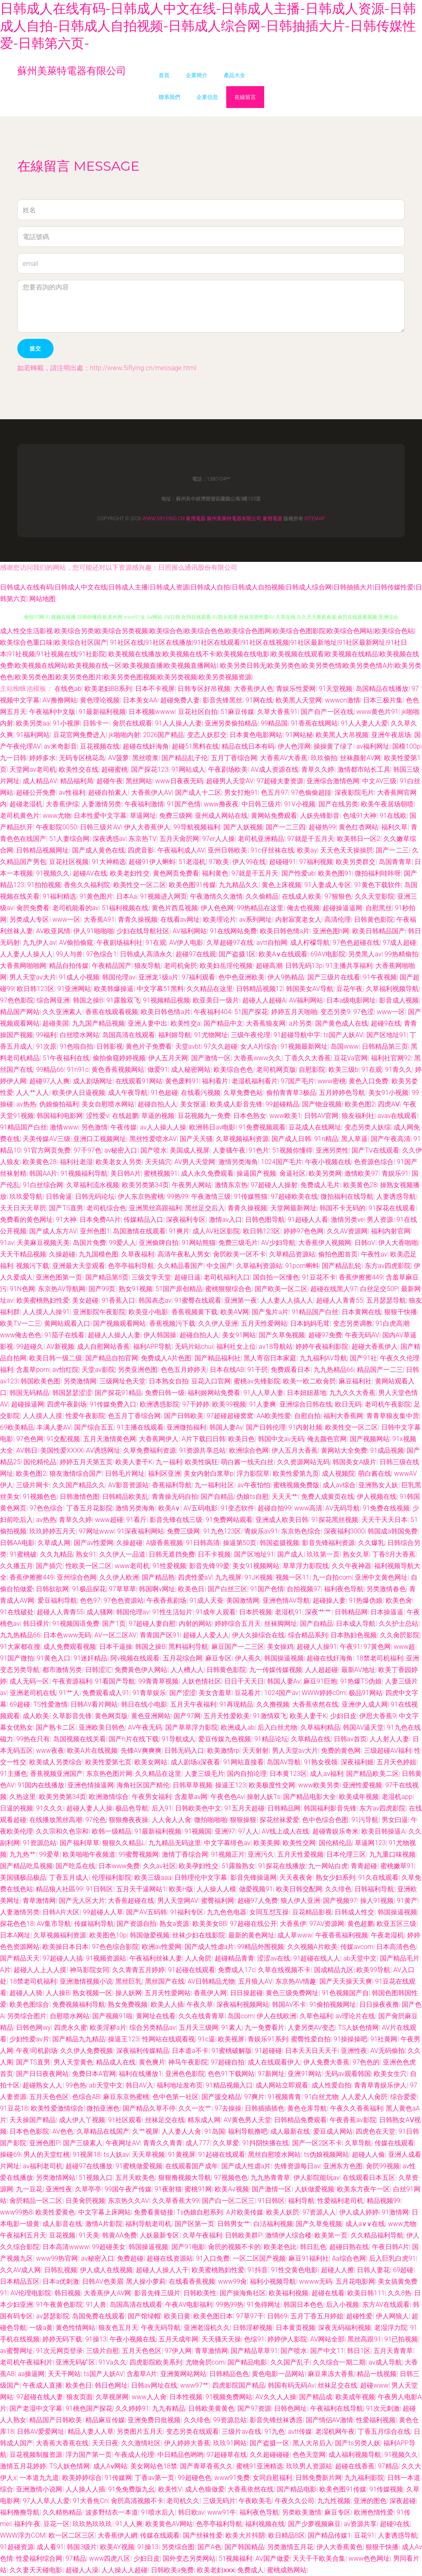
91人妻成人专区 (327, 885)
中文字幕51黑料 (160, 989)
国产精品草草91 (254, 2351)
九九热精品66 (334, 1370)
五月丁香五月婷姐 (317, 2316)
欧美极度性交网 (272, 1785)
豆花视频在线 (100, 746)
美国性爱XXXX (61, 1450)
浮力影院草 (253, 1473)
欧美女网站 (150, 1762)
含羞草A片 (142, 2374)
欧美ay (307, 850)
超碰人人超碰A (264, 1000)
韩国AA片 (43, 1173)
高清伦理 (337, 919)
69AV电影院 (327, 954)
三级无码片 (219, 2501)
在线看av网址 (180, 919)
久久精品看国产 (180, 1266)
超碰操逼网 (27, 1404)
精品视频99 (384, 2201)
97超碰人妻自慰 (152, 1623)
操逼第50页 (240, 1543)
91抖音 (257, 2270)
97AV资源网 (326, 1924)
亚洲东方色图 (343, 2166)
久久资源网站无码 (303, 1462)
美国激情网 (242, 1600)
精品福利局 (76, 781)
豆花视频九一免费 (204, 1116)
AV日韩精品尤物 (211, 1981)
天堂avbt (188, 1046)
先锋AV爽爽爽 (141, 1750)
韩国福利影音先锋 (330, 1808)
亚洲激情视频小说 (86, 1981)
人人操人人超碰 (124, 2570)
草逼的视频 (157, 1116)
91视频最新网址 (304, 1046)
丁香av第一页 (154, 2478)
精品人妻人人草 (91, 2431)
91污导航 (365, 1820)
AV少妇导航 (278, 1243)
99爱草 (49, 1854)
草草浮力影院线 (306, 1566)
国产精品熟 (158, 1577)
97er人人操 (218, 839)
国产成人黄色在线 (98, 850)
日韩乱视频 (60, 2270)
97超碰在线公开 (253, 1924)
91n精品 (326, 1139)
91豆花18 (14, 2108)
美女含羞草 (215, 1693)
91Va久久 (112, 2362)
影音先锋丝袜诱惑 (276, 2420)
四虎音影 (141, 850)
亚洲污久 (261, 1854)
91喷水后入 (158, 2512)
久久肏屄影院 (400, 1635)
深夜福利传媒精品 (142, 2051)
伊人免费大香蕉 (326, 2062)
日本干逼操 (115, 1647)
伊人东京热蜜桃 (141, 1196)
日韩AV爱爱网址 (40, 2431)
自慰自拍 (307, 1416)
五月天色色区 (49, 2097)
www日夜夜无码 (179, 781)
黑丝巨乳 (128, 1981)
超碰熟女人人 (42, 2085)
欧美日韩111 (366, 2293)
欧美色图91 (335, 873)
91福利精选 (59, 896)
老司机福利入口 (227, 1277)
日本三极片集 (383, 700)
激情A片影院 (103, 2224)
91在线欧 (393, 816)
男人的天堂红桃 (46, 2154)
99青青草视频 (158, 1681)
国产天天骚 (196, 1139)
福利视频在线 (265, 2524)
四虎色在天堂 (375, 2131)
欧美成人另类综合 (55, 1762)
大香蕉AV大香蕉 (283, 758)
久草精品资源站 (292, 1254)
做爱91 (158, 1069)
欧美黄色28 (39, 1162)
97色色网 (29, 1439)
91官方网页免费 (46, 1150)
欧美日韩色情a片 (285, 931)
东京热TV (143, 839)
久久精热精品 (62, 2512)
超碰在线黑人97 (333, 1289)
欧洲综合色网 (249, 1450)
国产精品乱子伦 (185, 758)
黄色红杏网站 (358, 827)
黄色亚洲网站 (151, 1716)
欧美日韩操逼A (383, 1831)
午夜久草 (200, 2004)
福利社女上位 (236, 1346)
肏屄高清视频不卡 (137, 2501)
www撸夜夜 (221, 804)
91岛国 (214, 2131)
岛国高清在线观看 (128, 1035)
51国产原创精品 (178, 1289)
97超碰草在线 (226, 2455)
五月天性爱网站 (264, 1323)
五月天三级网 (198, 2027)
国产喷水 (154, 1150)
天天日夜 (105, 2443)
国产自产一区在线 (327, 712)
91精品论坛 (271, 1739)
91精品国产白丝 (23, 1127)
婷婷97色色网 (304, 1231)
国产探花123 (150, 769)
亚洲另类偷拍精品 (231, 723)
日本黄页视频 (295, 2328)
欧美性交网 (299, 1843)
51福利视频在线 (125, 908)
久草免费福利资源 (149, 1450)
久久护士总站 (398, 1623)
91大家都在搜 (20, 1647)
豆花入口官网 (211, 1381)
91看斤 (136, 1520)
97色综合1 (101, 954)
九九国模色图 (98, 1254)
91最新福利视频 (102, 712)
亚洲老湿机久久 (207, 2328)
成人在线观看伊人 (274, 2062)
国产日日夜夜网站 (42, 2074)
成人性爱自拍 (331, 2085)
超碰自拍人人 (157, 1104)
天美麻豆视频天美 (43, 1243)
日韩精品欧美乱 (125, 1497)
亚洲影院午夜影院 (99, 1312)
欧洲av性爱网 (161, 1947)
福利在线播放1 (140, 2074)
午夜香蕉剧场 (166, 1600)
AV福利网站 (190, 931)
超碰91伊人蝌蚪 (152, 862)
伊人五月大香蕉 (295, 1450)
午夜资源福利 (72, 1681)
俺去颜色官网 (327, 1439)
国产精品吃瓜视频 (26, 1866)
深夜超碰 (402, 2501)
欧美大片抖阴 (245, 2535)
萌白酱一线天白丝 (247, 1462)
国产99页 (102, 1289)
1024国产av (281, 1693)
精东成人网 (204, 2120)
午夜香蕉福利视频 (341, 1935)
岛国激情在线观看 (139, 1231)
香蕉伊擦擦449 (361, 1277)
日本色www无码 (67, 1635)
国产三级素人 (83, 2143)
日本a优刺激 (60, 2281)
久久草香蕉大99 (175, 2201)
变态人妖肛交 (207, 735)
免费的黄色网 (341, 1750)
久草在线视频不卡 (284, 1970)
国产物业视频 (322, 1104)
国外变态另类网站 (189, 2558)
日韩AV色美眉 (102, 2281)
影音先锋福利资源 (328, 1543)
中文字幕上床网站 (104, 2212)
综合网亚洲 (53, 1000)
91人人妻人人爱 (364, 723)
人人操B (58, 1993)
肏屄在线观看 (132, 723)
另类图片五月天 (140, 2431)
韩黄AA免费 (119, 2235)
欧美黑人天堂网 (299, 700)
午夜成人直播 (42, 2385)
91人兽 (96, 2304)
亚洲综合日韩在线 (305, 1404)
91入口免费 (213, 2258)
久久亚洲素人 (62, 1012)
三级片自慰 (102, 2351)
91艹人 (69, 1693)
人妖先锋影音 (320, 816)
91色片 (259, 1150)
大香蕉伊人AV (151, 792)
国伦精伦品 (39, 1462)
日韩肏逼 (59, 1196)
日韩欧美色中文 (198, 1808)
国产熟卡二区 (55, 1727)
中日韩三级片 (261, 804)
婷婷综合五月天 (238, 1623)
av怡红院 (65, 1370)
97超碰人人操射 (274, 1185)
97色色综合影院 (115, 1947)
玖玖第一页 (323, 1554)
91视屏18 (87, 2154)
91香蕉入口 (118, 1300)
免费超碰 (130, 2258)
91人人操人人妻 (178, 723)
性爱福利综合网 (39, 2558)
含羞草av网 (190, 1797)
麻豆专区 (218, 1658)
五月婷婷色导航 (342, 1093)
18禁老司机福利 (379, 1658)
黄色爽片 (152, 2062)
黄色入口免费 (368, 1081)
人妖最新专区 (159, 2235)
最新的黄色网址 (251, 1935)
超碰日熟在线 (349, 2247)
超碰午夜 (109, 781)
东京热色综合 (301, 1531)
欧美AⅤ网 (234, 1312)
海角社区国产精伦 (143, 1785)
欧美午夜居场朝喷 (387, 804)
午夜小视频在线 (328, 1162)
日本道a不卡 (190, 2051)
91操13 (96, 2339)
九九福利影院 (364, 2478)
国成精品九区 (334, 1970)
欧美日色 (241, 1439)
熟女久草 (356, 1554)
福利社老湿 (76, 1162)
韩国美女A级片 (354, 1462)
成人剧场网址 (93, 1081)
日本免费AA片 (100, 1219)
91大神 (66, 1219)
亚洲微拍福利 (186, 1427)
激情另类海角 (238, 1162)
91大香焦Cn (90, 2501)
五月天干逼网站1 (141, 1889)
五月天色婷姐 (396, 1762)
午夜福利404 (212, 1012)
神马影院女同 (89, 1970)
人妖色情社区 (201, 1681)
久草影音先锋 (72, 1716)
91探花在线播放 (281, 1866)
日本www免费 (119, 1866)
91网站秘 (299, 735)
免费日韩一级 (165, 1393)
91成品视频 (387, 1450)
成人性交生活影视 (26, 631)
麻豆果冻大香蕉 (331, 2374)
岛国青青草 (395, 862)
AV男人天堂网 (194, 1162)
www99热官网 (57, 2258)
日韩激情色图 (79, 1497)
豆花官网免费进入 (79, 735)
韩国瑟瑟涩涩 (72, 1393)
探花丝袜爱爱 (279, 1820)
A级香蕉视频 (164, 1543)
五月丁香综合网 (234, 758)
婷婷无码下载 (62, 2339)
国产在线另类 (338, 804)
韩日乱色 (313, 2247)
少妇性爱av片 (29, 2039)
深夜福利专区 (186, 1219)
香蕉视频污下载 (172, 1323)
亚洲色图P (44, 2143)
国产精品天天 (20, 1958)
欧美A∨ (169, 1508)
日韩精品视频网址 (42, 850)
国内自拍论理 (247, 1774)
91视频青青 (285, 2097)
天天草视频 (148, 2154)
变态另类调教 (353, 1323)
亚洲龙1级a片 (158, 977)
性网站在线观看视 (168, 2039)
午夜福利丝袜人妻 (155, 1958)
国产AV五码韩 (146, 1912)
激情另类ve (347, 1219)
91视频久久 (53, 873)
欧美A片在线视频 (92, 1750)
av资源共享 (360, 2524)
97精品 (388, 2466)
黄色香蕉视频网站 (117, 1069)
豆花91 (364, 2535)
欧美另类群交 (355, 862)
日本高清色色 (396, 1947)
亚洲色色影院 (185, 2074)
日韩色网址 (290, 2408)
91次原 (46, 1046)
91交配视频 (63, 1439)
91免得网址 (264, 2304)
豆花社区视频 (69, 862)
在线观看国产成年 (191, 2166)
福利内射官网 (390, 1231)
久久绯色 (338, 1889)
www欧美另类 (319, 1785)
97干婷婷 (195, 1404)
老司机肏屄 (180, 966)
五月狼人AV (255, 1981)
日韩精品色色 (229, 2374)
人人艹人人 (32, 1093)
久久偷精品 (262, 896)
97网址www (96, 1531)
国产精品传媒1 (329, 2535)
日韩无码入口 (184, 1750)
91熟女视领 (321, 1762)
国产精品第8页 (107, 1277)
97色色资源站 (123, 1600)
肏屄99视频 (383, 2166)
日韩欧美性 (199, 2293)
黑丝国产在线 (165, 1981)
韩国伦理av (118, 977)
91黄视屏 (181, 2154)
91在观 (155, 942)
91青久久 (398, 1069)
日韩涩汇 (98, 1670)
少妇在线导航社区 (143, 931)
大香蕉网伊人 (158, 1439)
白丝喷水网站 (79, 1035)
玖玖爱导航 (25, 1196)
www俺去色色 (20, 1335)
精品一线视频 (376, 2374)
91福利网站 (33, 735)
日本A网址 (15, 1935)
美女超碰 (85, 1300)
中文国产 (219, 1266)
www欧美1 (285, 1116)
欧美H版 (181, 1889)
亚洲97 (225, 1831)
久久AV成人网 (20, 2270)
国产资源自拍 (136, 1924)
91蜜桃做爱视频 (138, 2166)
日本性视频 (185, 2397)
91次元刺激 (383, 2408)
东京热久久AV (128, 2201)
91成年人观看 (216, 1612)
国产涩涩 (182, 1693)
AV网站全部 (327, 2339)
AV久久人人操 (276, 2397)
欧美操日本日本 (65, 1947)
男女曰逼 (395, 1820)
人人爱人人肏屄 (364, 2097)
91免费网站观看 (229, 1520)
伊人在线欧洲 (276, 2016)
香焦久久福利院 (87, 885)
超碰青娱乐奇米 (335, 1831)
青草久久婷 (317, 769)
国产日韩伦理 (266, 1427)
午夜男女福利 (151, 1797)
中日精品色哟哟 (180, 2455)
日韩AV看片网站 (94, 1704)
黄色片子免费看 (149, 1046)
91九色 (275, 2431)
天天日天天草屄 (23, 1208)
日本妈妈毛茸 (310, 1323)
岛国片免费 (89, 1243)
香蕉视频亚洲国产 (56, 1774)
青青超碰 (364, 1866)
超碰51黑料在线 (195, 746)
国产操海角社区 (243, 2293)
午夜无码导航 (161, 2328)
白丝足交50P (379, 1289)
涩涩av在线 (273, 1958)
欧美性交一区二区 (139, 885)
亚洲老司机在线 (33, 1693)
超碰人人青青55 (339, 1300)
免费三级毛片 (238, 1243)
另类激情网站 (55, 2177)
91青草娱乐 (149, 1693)
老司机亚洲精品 (261, 839)
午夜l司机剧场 (36, 2051)
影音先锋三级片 (157, 2293)
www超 (404, 1647)
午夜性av (374, 1254)
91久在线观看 (378, 1877)
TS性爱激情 (50, 1704)
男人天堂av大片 (32, 977)
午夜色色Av (227, 1797)
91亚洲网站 (74, 989)
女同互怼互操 (269, 1912)
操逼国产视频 (256, 1173)
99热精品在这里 (260, 908)
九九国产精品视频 (98, 1023)
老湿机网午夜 (335, 2431)
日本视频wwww (152, 712)
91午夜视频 (380, 977)
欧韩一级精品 (111, 1831)
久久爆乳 (371, 1543)
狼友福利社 (358, 1116)
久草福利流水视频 (92, 1185)
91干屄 (257, 1370)
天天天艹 (285, 1497)
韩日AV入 (139, 2085)
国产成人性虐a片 (209, 1947)
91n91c (78, 1069)
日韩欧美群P (243, 2235)
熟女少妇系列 (335, 1877)
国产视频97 (340, 1900)
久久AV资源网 (347, 1231)
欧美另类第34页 (145, 1185)
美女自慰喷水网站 (108, 1104)
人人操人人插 (85, 2489)
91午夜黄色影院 (59, 2304)
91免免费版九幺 (131, 2489)
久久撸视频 (272, 1704)
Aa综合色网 (349, 2258)
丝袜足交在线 (165, 2120)
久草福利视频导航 (392, 989)
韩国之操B (88, 1000)
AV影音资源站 (128, 1485)
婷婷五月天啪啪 (294, 1012)
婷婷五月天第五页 (86, 1462)
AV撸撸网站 (59, 700)
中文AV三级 (379, 781)
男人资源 (380, 1219)
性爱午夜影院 (85, 1416)
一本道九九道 (39, 2478)
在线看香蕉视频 (192, 2281)
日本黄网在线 (361, 1312)
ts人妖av (116, 2154)
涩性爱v (97, 1116)
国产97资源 (254, 2408)
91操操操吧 (350, 2039)
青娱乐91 (395, 1173)
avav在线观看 (397, 1116)
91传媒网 (118, 2478)
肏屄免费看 (32, 908)
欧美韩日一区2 (358, 839)
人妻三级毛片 (204, 1774)
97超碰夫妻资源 (280, 781)
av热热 (26, 1104)
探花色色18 (17, 1924)
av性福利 (72, 792)
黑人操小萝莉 (146, 2281)
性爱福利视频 (376, 2420)
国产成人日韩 (291, 1139)
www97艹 (194, 2385)
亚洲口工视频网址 (99, 1139)
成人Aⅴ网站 (110, 2466)
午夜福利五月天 (23, 2235)
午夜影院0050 (56, 827)
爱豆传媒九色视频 (224, 1739)
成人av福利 (326, 1774)
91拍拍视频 (44, 885)
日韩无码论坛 (95, 1196)
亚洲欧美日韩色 (102, 1727)
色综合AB (86, 2097)
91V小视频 (299, 804)
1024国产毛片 (281, 1162)
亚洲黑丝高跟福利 (155, 1208)
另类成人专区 (29, 919)
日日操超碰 (246, 1993)
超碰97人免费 (257, 1900)
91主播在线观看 (140, 1427)
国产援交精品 (221, 2097)
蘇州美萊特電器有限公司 (234, 518)
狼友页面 (79, 2397)
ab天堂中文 (360, 1958)
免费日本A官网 (94, 2074)
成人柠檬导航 (310, 942)
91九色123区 (222, 1531)
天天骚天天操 (221, 2339)
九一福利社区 (214, 1485)
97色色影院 (17, 1000)
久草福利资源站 (259, 1266)
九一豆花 (29, 2189)
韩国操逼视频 (284, 1658)
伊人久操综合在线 (258, 1635)
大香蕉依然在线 (315, 1704)
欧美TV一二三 (20, 1323)
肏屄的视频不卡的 (234, 2247)
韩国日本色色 (303, 2304)
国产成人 (290, 1554)
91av (7, 1243)
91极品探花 (89, 1589)
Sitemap (315, 518)
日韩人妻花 (373, 2270)
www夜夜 (50, 1750)
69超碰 (19, 1704)
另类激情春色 (386, 1589)
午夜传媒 (123, 1127)
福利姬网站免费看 (214, 1393)
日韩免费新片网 (318, 2478)
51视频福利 (236, 2558)
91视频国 (198, 1831)
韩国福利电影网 (60, 1116)
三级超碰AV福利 (387, 1750)
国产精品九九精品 (78, 2039)
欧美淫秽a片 (108, 2027)
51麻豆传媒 (237, 712)
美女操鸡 (280, 1647)
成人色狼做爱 (205, 2489)
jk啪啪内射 (124, 735)
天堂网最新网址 (293, 1208)
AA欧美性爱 (273, 1416)
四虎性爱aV (195, 1577)
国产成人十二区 (198, 792)
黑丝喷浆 (145, 758)
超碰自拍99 (274, 1508)
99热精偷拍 (401, 954)
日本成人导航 (355, 1623)
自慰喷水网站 (69, 2016)
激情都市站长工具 (364, 769)
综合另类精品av (152, 2027)
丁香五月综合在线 (384, 2431)
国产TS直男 (66, 1208)
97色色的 (366, 2062)
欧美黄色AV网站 (169, 2524)
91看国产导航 (115, 1681)
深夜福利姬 (357, 1762)
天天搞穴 (158, 1162)
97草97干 (250, 2316)
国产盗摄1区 (237, 954)
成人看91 (50, 2547)
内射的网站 (195, 1623)
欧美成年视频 (359, 1797)
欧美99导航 (373, 1970)
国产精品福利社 (218, 1358)
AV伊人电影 (186, 942)
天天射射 (255, 1750)
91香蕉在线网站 (314, 723)
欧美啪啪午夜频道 (89, 1854)
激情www (64, 1127)
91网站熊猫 (199, 1243)
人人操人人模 (216, 1889)
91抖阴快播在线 (265, 2143)
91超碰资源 (17, 2547)
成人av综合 (339, 1485)
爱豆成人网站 (333, 2131)
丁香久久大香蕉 (308, 1058)
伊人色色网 (217, 908)
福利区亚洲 (164, 1473)
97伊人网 (178, 2351)
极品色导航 (131, 1808)
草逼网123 (370, 1843)
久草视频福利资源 (242, 1139)
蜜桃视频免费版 (296, 1485)
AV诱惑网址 (103, 1450)
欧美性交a (186, 1023)
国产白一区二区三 (228, 2201)
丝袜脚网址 (280, 1623)
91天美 (89, 2235)
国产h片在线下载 (134, 1739)
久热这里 (22, 1797)
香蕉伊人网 (210, 1993)
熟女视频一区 (92, 1993)
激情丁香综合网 (185, 1854)
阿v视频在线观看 (135, 1658)
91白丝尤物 (321, 2097)
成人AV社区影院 (216, 1231)
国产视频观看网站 (119, 1323)
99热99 (177, 1196)
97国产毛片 (297, 1081)
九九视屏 (228, 1577)
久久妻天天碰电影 (35, 2570)
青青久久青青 (163, 2143)
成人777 (197, 2143)
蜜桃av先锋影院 (257, 1381)
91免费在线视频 (386, 1508)
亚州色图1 (95, 1231)
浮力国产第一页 (89, 2455)
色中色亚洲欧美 (241, 977)
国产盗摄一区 (269, 2443)
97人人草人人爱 (46, 2501)
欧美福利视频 (288, 2293)
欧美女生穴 (390, 2074)
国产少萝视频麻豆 (314, 2524)
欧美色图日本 (213, 2316)
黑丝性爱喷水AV (153, 1139)
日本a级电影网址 (351, 1000)
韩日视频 (67, 2293)
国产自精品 (217, 1497)
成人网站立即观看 (282, 2085)
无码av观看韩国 (348, 2074)
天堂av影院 (98, 1370)
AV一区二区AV (115, 1635)
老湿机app (397, 1797)
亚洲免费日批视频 (154, 2420)
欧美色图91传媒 (192, 885)
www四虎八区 (109, 2558)
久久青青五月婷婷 (138, 1970)
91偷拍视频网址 (332, 2004)
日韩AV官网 (321, 1116)
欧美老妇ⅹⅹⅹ (215, 2570)
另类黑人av (364, 954)
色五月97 (274, 792)
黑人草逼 (354, 1139)
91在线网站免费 (233, 931)
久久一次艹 (194, 2108)
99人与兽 (69, 954)
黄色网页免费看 (176, 873)
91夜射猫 (168, 2189)
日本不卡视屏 (155, 689)
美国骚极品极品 (23, 1877)
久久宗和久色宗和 (62, 1831)
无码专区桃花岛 (82, 758)
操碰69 (10, 2154)
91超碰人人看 (308, 1219)
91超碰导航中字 (297, 1035)
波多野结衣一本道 (111, 2512)
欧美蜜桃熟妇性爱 (42, 1300)
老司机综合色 (106, 1208)
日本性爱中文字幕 (100, 816)
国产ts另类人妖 (357, 2443)
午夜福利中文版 (52, 712)
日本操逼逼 (386, 1612)
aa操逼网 (31, 2374)
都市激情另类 (62, 1670)
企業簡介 (196, 75)
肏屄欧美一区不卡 (239, 1254)
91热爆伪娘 (366, 1600)
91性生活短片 (172, 1612)
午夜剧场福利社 (119, 942)
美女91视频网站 (255, 1566)
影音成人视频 (399, 1000)
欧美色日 (191, 1589)
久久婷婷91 (132, 2408)
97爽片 (254, 2097)
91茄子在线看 (65, 1335)
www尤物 (56, 816)
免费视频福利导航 (78, 2004)
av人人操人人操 (163, 1127)
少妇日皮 (343, 1716)
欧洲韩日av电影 (212, 1127)
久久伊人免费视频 (86, 2051)
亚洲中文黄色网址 (381, 1577)
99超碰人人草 (103, 1912)
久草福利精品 (320, 1727)
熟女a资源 (174, 1924)
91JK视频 (258, 1577)
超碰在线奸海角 (146, 746)
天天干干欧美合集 (319, 2558)
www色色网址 (369, 2558)
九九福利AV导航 (323, 1358)
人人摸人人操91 (46, 1312)
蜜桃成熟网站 (287, 2570)
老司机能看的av (75, 908)
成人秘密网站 (191, 1069)
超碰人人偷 (368, 2154)
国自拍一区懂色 (276, 1277)
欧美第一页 (330, 2235)
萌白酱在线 (374, 1473)
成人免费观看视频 (69, 1647)
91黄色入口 (53, 1658)
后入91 (162, 1808)
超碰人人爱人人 (206, 1635)
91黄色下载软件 (377, 885)
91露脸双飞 (123, 1000)
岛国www (345, 1046)
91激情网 (395, 2212)
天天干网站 (64, 2374)
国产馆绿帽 (144, 2316)
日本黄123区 (288, 1774)
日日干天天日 (244, 1681)
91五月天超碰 (244, 1808)
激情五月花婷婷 (23, 2466)
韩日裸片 (36, 1623)
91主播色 (13, 1774)
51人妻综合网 (69, 839)
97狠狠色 (338, 896)
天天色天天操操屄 (346, 850)
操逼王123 (230, 1785)
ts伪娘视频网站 (326, 2154)
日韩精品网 (351, 1612)
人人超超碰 (321, 1670)
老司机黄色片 (20, 816)
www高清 (308, 1508)
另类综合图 (178, 2547)
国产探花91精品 (118, 1393)
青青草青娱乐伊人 (380, 2085)
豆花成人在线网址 (314, 1127)
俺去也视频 (303, 908)
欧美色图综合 (29, 2004)
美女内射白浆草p (209, 1473)
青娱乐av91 (261, 1531)
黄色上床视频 (281, 885)
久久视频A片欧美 (312, 1947)
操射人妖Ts (263, 1797)
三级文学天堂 (151, 1277)
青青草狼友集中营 (392, 1416)
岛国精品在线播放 (382, 689)
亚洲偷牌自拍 (158, 1243)
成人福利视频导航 (354, 2455)
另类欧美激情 (301, 2512)
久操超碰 (62, 1254)
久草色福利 (316, 2016)
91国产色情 (184, 804)
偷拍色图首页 (338, 1254)
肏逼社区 (292, 1173)
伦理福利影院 (111, 1877)
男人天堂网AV (177, 1900)
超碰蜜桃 (114, 769)
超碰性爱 (359, 2316)
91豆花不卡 (319, 1277)
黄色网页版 (111, 1716)
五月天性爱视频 (300, 1854)
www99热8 (16, 2212)
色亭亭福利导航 (131, 1266)
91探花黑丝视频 (334, 1520)
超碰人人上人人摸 (40, 1970)
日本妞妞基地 (306, 1393)
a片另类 (300, 1023)
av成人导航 (385, 2362)
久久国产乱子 (290, 2362)
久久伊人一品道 (122, 1554)
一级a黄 (41, 2328)
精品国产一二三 (380, 1370)
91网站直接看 (243, 1762)
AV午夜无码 (145, 1727)
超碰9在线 (386, 1023)
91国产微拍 (17, 1658)
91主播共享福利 (349, 966)
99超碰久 (29, 1346)
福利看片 (215, 1081)
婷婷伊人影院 (287, 2339)
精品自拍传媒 (69, 966)
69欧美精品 (17, 1427)
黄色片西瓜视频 (175, 908)
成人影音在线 (62, 2224)
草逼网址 (143, 816)
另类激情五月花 (290, 2547)
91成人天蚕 (206, 1600)
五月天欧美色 (135, 2177)
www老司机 (132, 1566)
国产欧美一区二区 (281, 1289)
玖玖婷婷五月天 (52, 1531)
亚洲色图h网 (331, 931)
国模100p (406, 746)
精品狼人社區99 (59, 1889)
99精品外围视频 (260, 1947)
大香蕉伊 (293, 1924)
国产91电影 (188, 2247)
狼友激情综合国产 (75, 1473)
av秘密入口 (120, 1150)
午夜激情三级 (211, 1196)
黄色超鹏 (360, 1924)
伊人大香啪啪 (398, 1243)
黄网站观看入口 (67, 1323)
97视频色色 (231, 2177)
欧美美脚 (266, 1843)
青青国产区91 (160, 1635)
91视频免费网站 (229, 2397)
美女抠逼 (193, 1104)
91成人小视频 (79, 977)
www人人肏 (149, 2397)
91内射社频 (305, 1427)
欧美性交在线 (78, 769)
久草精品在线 (311, 1739)
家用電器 (196, 518)
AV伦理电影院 (30, 2293)
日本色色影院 (29, 2131)
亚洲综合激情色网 (333, 781)
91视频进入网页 (163, 896)
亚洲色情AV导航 (286, 1600)
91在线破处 (17, 1612)
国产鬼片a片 (270, 1312)
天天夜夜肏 (295, 1877)
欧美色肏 (399, 1600)
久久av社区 (159, 1866)
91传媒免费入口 (113, 1404)
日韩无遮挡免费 (172, 1554)
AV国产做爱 (273, 2558)
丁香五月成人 (69, 1877)
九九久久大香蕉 (352, 1393)
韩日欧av (191, 2512)
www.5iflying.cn (164, 518)
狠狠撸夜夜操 (128, 1820)
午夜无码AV (362, 1335)
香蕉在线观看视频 (111, 1012)
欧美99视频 (229, 1404)
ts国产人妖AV (343, 1035)
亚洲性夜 (354, 2051)
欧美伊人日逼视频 (78, 1093)
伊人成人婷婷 (359, 2212)
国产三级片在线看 (333, 977)
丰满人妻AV (54, 1427)
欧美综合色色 (233, 1069)
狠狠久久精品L (123, 1843)
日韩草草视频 (192, 1785)
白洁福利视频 (273, 2224)
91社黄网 (384, 2039)
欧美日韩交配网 (299, 1889)
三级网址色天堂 (122, 1381)
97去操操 (228, 2108)
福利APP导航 (152, 1346)
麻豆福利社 (355, 1381)
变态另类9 (335, 1012)
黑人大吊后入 (312, 2443)
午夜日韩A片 (390, 2247)
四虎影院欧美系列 (155, 2362)
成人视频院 (338, 1473)
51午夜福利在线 (65, 1058)
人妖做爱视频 (314, 2189)
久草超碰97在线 (229, 942)
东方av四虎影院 (388, 1266)
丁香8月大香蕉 (393, 1554)
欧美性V (170, 2489)
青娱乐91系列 (268, 2039)
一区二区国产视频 (259, 2258)
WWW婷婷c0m (323, 1693)
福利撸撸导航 (20, 2512)
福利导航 (301, 2201)
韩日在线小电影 (144, 1704)
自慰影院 (312, 1069)
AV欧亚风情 (53, 931)
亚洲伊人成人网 (365, 1704)
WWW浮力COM (22, 2535)
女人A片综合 (258, 1046)
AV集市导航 (54, 1924)
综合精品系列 (308, 1635)
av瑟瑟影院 (52, 2316)
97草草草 (122, 1589)
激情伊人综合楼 (288, 2235)
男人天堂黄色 (73, 2062)
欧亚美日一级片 (216, 1000)
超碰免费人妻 (180, 700)
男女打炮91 (241, 792)
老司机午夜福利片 (26, 2362)
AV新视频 (60, 1346)
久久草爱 (226, 2143)
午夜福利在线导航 (336, 2408)
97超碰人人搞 (62, 1958)
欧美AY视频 (117, 2547)
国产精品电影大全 (309, 1797)
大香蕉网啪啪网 (23, 966)
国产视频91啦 (112, 2016)
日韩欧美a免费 (172, 2570)
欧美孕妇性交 (198, 1866)
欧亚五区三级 (396, 1924)
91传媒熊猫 (251, 1196)
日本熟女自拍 (168, 1381)
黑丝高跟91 (364, 2339)
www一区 (66, 919)
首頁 (164, 75)
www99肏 (232, 2281)
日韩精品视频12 (259, 989)
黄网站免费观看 (274, 816)
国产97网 (187, 1716)
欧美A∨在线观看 (283, 954)
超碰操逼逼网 (342, 908)
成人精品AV (40, 781)
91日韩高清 (203, 1543)
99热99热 (230, 2304)
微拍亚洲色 (103, 2108)
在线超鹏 (125, 1116)
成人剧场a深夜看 (195, 1762)
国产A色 (209, 2547)
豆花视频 (62, 2235)
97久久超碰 (220, 1046)
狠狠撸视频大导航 (184, 2177)
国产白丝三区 (227, 1589)
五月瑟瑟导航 (386, 1300)
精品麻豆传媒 (105, 2420)
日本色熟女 (249, 1116)
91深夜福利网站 (140, 1531)
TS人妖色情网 (358, 2027)
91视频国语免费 (75, 1623)
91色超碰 (164, 1093)
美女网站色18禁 (153, 2466)
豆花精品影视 (312, 1912)
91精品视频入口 (229, 2085)
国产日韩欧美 (184, 1416)
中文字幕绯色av (227, 1843)
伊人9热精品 (285, 977)
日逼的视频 (16, 1808)
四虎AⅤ (389, 1104)
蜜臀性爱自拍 (311, 2039)
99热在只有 (33, 1739)
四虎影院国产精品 (238, 2385)
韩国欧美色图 (40, 1381)
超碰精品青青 (234, 1958)
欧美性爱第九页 (296, 1473)
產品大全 (234, 75)
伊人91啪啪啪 (93, 931)
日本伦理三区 (346, 1854)
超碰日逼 (187, 1277)
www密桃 (332, 1081)
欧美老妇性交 (130, 873)
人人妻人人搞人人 (286, 1300)
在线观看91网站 (138, 1081)
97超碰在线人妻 (39, 2397)
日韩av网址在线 (154, 2385)
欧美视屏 (231, 2039)
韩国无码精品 (29, 1393)
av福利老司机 (42, 2166)
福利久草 (394, 827)
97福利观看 (199, 977)
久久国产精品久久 (78, 1485)
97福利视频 (316, 862)
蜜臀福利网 (217, 1900)
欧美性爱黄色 (55, 2212)
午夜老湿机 (387, 1935)
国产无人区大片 (82, 1900)
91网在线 (259, 700)
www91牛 (221, 2512)
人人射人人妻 (389, 1739)
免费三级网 (175, 816)
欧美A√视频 (232, 2189)
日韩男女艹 (233, 2224)
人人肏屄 (198, 1958)
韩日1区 (358, 2351)
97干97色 (87, 1150)
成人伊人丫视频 (82, 2120)
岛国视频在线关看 (79, 1739)
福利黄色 (215, 873)
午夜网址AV (123, 2143)
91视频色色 (39, 1497)
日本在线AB (227, 1370)
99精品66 (50, 1069)
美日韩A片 (125, 1173)
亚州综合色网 (76, 1577)
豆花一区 (56, 2524)
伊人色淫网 (294, 746)
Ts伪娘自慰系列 (200, 2212)
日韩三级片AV (100, 827)
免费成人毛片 (320, 1185)
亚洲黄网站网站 (183, 2374)
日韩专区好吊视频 (204, 689)
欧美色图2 (360, 1104)
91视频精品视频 (166, 1000)
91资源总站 (39, 1843)
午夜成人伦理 (134, 2455)
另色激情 (94, 1127)
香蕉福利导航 (172, 1485)
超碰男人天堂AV (229, 781)
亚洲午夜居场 (391, 735)
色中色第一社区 (175, 2097)
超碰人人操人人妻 (114, 1335)
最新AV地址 (358, 1670)
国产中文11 (327, 2351)
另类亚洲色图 (137, 1370)
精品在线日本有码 (248, 746)
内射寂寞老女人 (298, 919)
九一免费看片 (264, 2027)
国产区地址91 (386, 1035)
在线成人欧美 (301, 896)
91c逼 (206, 2039)
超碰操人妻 (329, 1600)
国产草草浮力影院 (191, 1727)
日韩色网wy (33, 2027)
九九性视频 (333, 2501)
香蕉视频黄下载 (194, 1312)
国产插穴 (49, 1566)
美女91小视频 (388, 1093)
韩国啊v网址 (157, 1589)
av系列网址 (255, 919)
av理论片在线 (355, 2016)
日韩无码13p (304, 966)
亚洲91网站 (304, 2074)
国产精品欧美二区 (372, 1774)
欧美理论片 (219, 919)
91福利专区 (187, 1912)
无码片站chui (194, 1346)
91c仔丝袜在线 (272, 850)
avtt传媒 (300, 2431)
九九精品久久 (238, 885)
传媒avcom (356, 1947)
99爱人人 (122, 1243)
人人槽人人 (187, 1670)
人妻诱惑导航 (396, 1196)
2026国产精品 (163, 735)
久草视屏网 (112, 2397)
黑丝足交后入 (205, 1208)
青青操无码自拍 (175, 1497)
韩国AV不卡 (289, 2004)
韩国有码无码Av (291, 2385)
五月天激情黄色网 (109, 1439)
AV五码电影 (200, 1508)
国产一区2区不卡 (317, 2143)
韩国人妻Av (226, 1427)
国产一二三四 (285, 827)
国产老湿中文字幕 (35, 2408)
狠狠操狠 (243, 1820)
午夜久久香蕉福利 (356, 2108)
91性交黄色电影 (294, 2270)
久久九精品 (56, 1554)
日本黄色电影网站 (256, 735)
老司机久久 (182, 2501)
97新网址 (271, 2074)
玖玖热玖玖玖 (92, 2524)
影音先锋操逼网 (253, 1877)
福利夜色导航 (343, 1589)
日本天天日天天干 (311, 2051)
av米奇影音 (60, 746)
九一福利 (169, 1462)
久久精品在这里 (210, 989)
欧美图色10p (108, 1935)
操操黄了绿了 (333, 746)
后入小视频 (342, 2304)
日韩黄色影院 (374, 919)
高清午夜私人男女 (183, 1254)
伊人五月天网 (168, 1058)
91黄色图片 (96, 896)
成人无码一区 (29, 1681)
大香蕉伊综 (62, 804)
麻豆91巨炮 (320, 1681)
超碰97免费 (325, 1335)
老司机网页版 (276, 1069)
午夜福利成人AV (181, 850)
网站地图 (42, 599)
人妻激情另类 (101, 804)
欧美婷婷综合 (82, 2478)
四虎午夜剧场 (67, 1404)
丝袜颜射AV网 (360, 758)
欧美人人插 (167, 2004)
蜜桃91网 (198, 2189)
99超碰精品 (282, 1104)
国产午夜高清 (390, 1139)
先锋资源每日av (297, 2166)
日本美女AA (140, 700)
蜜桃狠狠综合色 (228, 1289)
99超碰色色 (194, 2478)
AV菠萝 (118, 758)
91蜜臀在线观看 (197, 1300)
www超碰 (109, 1520)
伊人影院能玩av (316, 2177)
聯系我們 (169, 97)
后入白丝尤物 (277, 1727)
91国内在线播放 (41, 1785)
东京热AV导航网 (61, 1289)
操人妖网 (128, 1993)
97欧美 (219, 862)
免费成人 (250, 2570)
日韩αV (364, 1243)
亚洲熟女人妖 (378, 1485)
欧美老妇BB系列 (108, 689)
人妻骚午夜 (229, 1150)
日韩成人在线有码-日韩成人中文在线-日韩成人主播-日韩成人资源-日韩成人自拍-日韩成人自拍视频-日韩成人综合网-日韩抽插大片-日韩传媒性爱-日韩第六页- (208, 25)
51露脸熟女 (239, 1866)
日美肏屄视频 (85, 2201)
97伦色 (95, 1820)
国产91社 (363, 1358)
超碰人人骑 (25, 1993)
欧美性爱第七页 (108, 1762)
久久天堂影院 (374, 896)
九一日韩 (13, 758)
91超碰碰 (268, 2051)
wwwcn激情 (342, 700)
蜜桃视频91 (161, 1173)
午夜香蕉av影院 (353, 2120)
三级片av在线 (241, 2431)
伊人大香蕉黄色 (339, 2547)
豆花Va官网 (351, 1058)
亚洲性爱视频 (362, 1785)
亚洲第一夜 (240, 1300)
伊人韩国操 (159, 1335)
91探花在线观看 (391, 1208)
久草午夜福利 (202, 2235)
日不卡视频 (214, 1554)
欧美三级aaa (152, 1877)
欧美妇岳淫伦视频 (226, 966)
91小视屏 (66, 723)
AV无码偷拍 (387, 2051)
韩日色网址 (111, 2385)
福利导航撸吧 (247, 2131)
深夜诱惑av (109, 839)
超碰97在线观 (196, 954)
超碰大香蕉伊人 (375, 1346)
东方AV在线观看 (386, 2304)
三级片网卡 (32, 1485)
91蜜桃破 (23, 1554)
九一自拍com (332, 1577)
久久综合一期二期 (339, 2362)
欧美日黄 (177, 2316)
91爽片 (179, 1231)
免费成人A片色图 (166, 1358)
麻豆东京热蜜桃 (126, 2097)
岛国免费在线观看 (98, 2316)
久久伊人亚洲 (218, 1323)
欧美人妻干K (133, 1462)
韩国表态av (154, 1300)
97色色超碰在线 (356, 942)
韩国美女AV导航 (309, 989)
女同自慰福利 (272, 2478)
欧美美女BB (209, 1924)
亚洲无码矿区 (75, 2362)
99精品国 (274, 723)
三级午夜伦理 (250, 1035)
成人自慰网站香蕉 (103, 1346)
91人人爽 (129, 2524)
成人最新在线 (290, 2131)
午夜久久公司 (294, 2501)
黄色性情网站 (75, 2328)
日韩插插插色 (264, 2108)
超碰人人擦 (337, 2270)
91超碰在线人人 (316, 1958)
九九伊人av (39, 942)
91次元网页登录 (59, 2351)
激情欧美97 (361, 1173)
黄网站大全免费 (344, 1450)
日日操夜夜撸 (379, 2004)
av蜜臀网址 (16, 2351)
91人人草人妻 (263, 1393)
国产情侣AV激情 (329, 2420)
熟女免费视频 (128, 2004)
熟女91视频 (135, 1289)
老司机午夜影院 (388, 1404)
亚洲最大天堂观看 (78, 1266)
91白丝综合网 (43, 1185)
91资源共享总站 (202, 1450)
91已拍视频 (401, 2339)
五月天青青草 (393, 2351)
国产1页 (114, 1623)
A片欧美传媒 (244, 2212)
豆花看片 (247, 1693)
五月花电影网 (355, 2281)
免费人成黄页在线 (327, 1497)
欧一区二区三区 (72, 2535)
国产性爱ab (298, 873)
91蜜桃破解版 (231, 2051)
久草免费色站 (243, 1093)
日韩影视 (109, 1046)
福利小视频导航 (273, 2281)
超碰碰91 (282, 862)
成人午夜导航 (128, 1093)
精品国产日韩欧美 (55, 2420)
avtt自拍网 (271, 942)
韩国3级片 (82, 2547)
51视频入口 (96, 2177)
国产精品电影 (247, 2362)
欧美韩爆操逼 (114, 989)
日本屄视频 (255, 1612)
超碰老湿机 (25, 804)
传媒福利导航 (94, 1924)
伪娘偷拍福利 (59, 1104)
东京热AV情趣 (295, 1981)
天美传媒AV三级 (46, 1139)
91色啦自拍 (77, 1046)
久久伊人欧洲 (119, 1577)
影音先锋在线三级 (176, 1520)
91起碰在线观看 (191, 1970)
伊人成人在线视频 (106, 2270)
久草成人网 (54, 1543)
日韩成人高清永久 (146, 954)
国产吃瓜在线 (75, 1866)
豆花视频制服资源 (35, 2455)
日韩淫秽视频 (252, 2328)
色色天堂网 (309, 2455)
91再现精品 (236, 1704)
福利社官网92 (391, 1058)
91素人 (231, 2027)
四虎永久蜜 (70, 2027)
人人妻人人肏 (181, 2131)
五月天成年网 (178, 2339)
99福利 (46, 1035)
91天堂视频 (336, 689)
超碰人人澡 (82, 2570)
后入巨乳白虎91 (392, 2258)
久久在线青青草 (201, 2016)
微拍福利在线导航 (347, 1196)
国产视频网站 (369, 1439)
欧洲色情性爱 (374, 2512)
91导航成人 (178, 1739)
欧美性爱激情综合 (57, 2108)
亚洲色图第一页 (59, 1277)
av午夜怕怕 (253, 1485)
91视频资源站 (106, 1958)
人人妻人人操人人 (26, 954)
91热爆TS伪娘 (361, 1681)
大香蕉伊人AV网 (107, 2293)
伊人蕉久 (248, 1658)
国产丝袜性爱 (203, 2535)
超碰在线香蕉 (355, 2466)
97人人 (248, 1831)
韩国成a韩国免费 (392, 1531)
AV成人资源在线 (274, 769)
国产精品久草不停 (149, 2108)
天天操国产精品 (32, 2120)
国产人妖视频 (243, 827)
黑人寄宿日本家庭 (270, 1358)
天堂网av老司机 (32, 769)
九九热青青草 (270, 2177)
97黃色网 (377, 1647)
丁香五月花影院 (89, 1508)
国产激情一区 (211, 1058)
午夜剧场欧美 (228, 769)
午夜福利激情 (144, 804)
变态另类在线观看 (192, 2431)
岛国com (240, 2016)
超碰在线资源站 (170, 2258)
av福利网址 (372, 746)
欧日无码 (348, 1404)
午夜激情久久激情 (216, 896)
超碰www (374, 2385)
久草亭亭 (88, 2189)
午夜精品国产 (111, 966)
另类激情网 (79, 1381)
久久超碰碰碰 (269, 2455)
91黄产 (407, 1900)
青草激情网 (39, 1900)
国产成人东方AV (53, 1231)
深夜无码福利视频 (344, 2328)
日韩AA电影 (17, 1543)
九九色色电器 (226, 1912)
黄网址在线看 (156, 2016)
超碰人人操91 (317, 1647)
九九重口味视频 (392, 1854)
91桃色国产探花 (89, 2408)
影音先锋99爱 (209, 1566)
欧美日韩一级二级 (55, 1358)
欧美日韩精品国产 (378, 931)
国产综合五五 (94, 1427)
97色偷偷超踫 (311, 792)
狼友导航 (147, 966)
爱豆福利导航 (57, 1600)
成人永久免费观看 (207, 1173)
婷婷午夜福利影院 (321, 1346)
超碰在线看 (328, 2293)
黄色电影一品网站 (278, 2374)
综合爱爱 (403, 2097)
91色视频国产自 (345, 1993)
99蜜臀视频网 (139, 1854)
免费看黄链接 (153, 2212)
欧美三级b (343, 1069)
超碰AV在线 (90, 873)
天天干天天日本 (384, 1520)
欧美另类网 (325, 1173)
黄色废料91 (182, 1081)
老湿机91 (288, 1612)
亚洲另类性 (332, 1150)
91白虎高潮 (392, 1323)
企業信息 (207, 97)
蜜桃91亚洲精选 (259, 2466)
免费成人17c (236, 1970)
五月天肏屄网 (179, 839)
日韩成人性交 (354, 1912)
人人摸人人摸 (42, 1416)
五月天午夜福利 (193, 1704)
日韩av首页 (350, 1739)
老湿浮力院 (390, 2328)
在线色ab (67, 689)
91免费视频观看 (262, 1127)
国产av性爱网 (93, 1543)
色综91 (254, 2339)
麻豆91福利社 (308, 2258)
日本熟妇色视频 (354, 1635)
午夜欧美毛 (255, 2501)
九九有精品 (168, 2408)
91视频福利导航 (84, 1173)
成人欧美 (36, 1716)
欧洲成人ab (237, 1727)
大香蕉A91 (99, 919)
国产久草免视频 (282, 1335)
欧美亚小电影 (148, 1312)
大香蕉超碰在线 (131, 1900)
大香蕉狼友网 (266, 1023)
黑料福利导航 (188, 1647)
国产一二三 (392, 850)
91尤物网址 (211, 1035)
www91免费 (232, 2478)
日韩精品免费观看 (300, 2120)
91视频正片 (228, 1854)
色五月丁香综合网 (134, 1416)
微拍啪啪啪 (210, 1820)
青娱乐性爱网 (296, 689)
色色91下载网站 (231, 2074)
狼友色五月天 (118, 2328)
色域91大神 (360, 816)
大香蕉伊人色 (253, 689)
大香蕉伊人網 (117, 2535)
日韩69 (277, 2316)
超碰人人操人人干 (162, 2270)
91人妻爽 (263, 1404)
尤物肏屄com (205, 2362)
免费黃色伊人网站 (141, 1670)
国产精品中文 (223, 1023)
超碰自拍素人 (108, 792)
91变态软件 (238, 1508)
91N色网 (22, 1289)
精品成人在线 (116, 2062)
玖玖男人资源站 (309, 2466)
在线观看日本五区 (368, 2177)
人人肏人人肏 (171, 1820)
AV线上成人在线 (285, 1831)
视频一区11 (292, 1577)
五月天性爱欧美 (227, 1716)
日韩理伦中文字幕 (200, 1877)
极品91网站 (365, 1693)
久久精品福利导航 (377, 2235)
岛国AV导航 (284, 1762)
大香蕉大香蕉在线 (62, 2443)
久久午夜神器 (351, 1566)
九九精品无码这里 (174, 1843)
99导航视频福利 (196, 827)
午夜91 (350, 1647)
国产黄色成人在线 (341, 1023)
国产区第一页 (194, 2224)
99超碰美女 (109, 2247)
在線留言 (245, 97)
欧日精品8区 (286, 2535)
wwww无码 (315, 2281)
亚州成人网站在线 (221, 816)
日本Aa (126, 896)
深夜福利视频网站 (242, 2004)
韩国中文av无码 (281, 1439)
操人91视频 (377, 1900)
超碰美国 (55, 1023)
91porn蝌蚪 (302, 1266)
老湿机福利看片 (255, 1081)
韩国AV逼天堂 (363, 1727)
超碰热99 (322, 827)
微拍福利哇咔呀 (378, 873)
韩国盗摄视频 (279, 1543)
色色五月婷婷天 (184, 1370)
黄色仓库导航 (307, 2108)
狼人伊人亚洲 (300, 1900)
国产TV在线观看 (375, 1150)
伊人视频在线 (376, 1497)
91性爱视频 (169, 1566)
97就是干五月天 (310, 839)
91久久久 (49, 1808)
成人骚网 (100, 1612)
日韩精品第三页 (385, 1046)
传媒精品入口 (143, 1219)
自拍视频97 (304, 1589)
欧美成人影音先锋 (236, 1104)
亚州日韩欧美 (227, 850)
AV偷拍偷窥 (76, 942)
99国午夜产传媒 (128, 2189)
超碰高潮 (269, 966)
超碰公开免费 (36, 792)
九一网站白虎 (328, 1866)
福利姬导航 (174, 1035)
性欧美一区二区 (89, 1566)
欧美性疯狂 (201, 1462)
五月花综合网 (182, 1658)
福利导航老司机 (148, 2224)
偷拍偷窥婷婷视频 (119, 1058)
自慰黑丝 (379, 908)
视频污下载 (32, 1266)
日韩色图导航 (265, 1219)
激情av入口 (225, 1219)
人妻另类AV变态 (311, 2027)
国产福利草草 (79, 1843)
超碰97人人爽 (49, 1081)
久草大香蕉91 (277, 712)
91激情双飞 (270, 1716)
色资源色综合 (374, 1162)
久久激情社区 (141, 2443)
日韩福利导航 (374, 1889)
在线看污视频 (200, 1093)
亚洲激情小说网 (39, 2489)
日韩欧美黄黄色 (211, 2408)
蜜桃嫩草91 (397, 1866)
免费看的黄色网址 (26, 1219)
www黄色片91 (377, 712)
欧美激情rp (223, 1750)
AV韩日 (26, 1450)
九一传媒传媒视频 (275, 1670)
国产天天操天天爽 (345, 1981)
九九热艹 (22, 1854)
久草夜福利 (137, 1254)
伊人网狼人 (392, 2316)
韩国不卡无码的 (342, 1208)
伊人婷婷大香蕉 (187, 2443)
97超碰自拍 (228, 2062)
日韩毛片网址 (125, 1473)
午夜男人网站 (191, 1185)
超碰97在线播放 (89, 2166)
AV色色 (62, 2131)
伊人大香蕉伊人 (147, 827)
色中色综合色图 (325, 1820)
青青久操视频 (137, 919)
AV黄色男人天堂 (247, 2120)
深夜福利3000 (344, 1531)
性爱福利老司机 (340, 2201)
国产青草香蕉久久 (206, 2466)
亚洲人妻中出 (147, 1023)
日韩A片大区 (61, 1912)
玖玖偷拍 (324, 758)
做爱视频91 (256, 1889)
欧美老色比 (280, 2247)
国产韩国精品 (244, 2547)
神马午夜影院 (188, 2062)
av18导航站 (276, 1346)
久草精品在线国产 (103, 2131)
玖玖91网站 (230, 2443)
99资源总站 (230, 2420)
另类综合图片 (27, 2016)
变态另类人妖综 (368, 1127)
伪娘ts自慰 (252, 1497)
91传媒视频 (386, 2489)
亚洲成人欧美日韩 (282, 1520)
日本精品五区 (20, 2281)
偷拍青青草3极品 (291, 1093)
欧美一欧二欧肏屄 (309, 1381)
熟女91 (86, 1554)
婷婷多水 (42, 758)
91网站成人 (188, 769)
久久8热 (399, 2293)
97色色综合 (46, 1508)
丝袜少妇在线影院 (198, 1935)
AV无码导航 (343, 1508)
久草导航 (358, 2143)
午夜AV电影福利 (189, 2304)
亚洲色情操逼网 (91, 1785)
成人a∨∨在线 (365, 2224)
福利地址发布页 (180, 2085)
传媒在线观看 (394, 2143)
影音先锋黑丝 (222, 700)
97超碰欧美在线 (294, 1196)
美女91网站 (239, 1335)
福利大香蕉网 (343, 1416)
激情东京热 (231, 1185)
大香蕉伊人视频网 (324, 1243)
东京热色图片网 (109, 1774)
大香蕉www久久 (257, 1058)
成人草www (294, 1935)
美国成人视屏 (189, 1150)
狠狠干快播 (400, 1312)
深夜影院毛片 (354, 792)
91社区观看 (125, 2120)
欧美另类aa (32, 723)
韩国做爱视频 (149, 1935)
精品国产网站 (20, 1012)
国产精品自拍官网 (111, 1358)
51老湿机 (192, 862)
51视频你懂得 (292, 1150)
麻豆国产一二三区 (237, 1647)
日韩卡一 (96, 723)
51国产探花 (251, 1012)
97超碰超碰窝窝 (229, 1416)
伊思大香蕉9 (377, 1716)
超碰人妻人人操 (89, 1808)
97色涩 (363, 1012)
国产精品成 (315, 2397)
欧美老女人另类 (119, 1162)
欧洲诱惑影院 (159, 1404)
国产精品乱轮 (341, 1266)
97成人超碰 (400, 942)
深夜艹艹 (318, 1612)
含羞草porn (32, 1370)
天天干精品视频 (23, 1254)
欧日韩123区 (35, 989)
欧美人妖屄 (282, 2212)
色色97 (90, 1600)
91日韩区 (99, 1889)
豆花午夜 (349, 989)
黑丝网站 (139, 781)
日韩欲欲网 (52, 1589)
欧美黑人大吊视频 (342, 735)
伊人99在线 (249, 862)
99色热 (76, 2085)
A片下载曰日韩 (203, 1439)
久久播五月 (16, 1566)
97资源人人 (319, 2212)
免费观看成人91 (105, 1693)
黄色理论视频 (100, 700)
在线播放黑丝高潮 (55, 1820)
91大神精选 (109, 862)
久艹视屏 (145, 2131)
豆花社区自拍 (198, 712)
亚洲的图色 (370, 2501)
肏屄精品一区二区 (35, 2201)
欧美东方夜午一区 (363, 2189)
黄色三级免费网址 (292, 1993)
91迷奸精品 (90, 1658)
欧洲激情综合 (109, 1797)
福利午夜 (27, 2524)
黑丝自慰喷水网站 (274, 2154)
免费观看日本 (290, 1370)
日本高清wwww (65, 2247)
